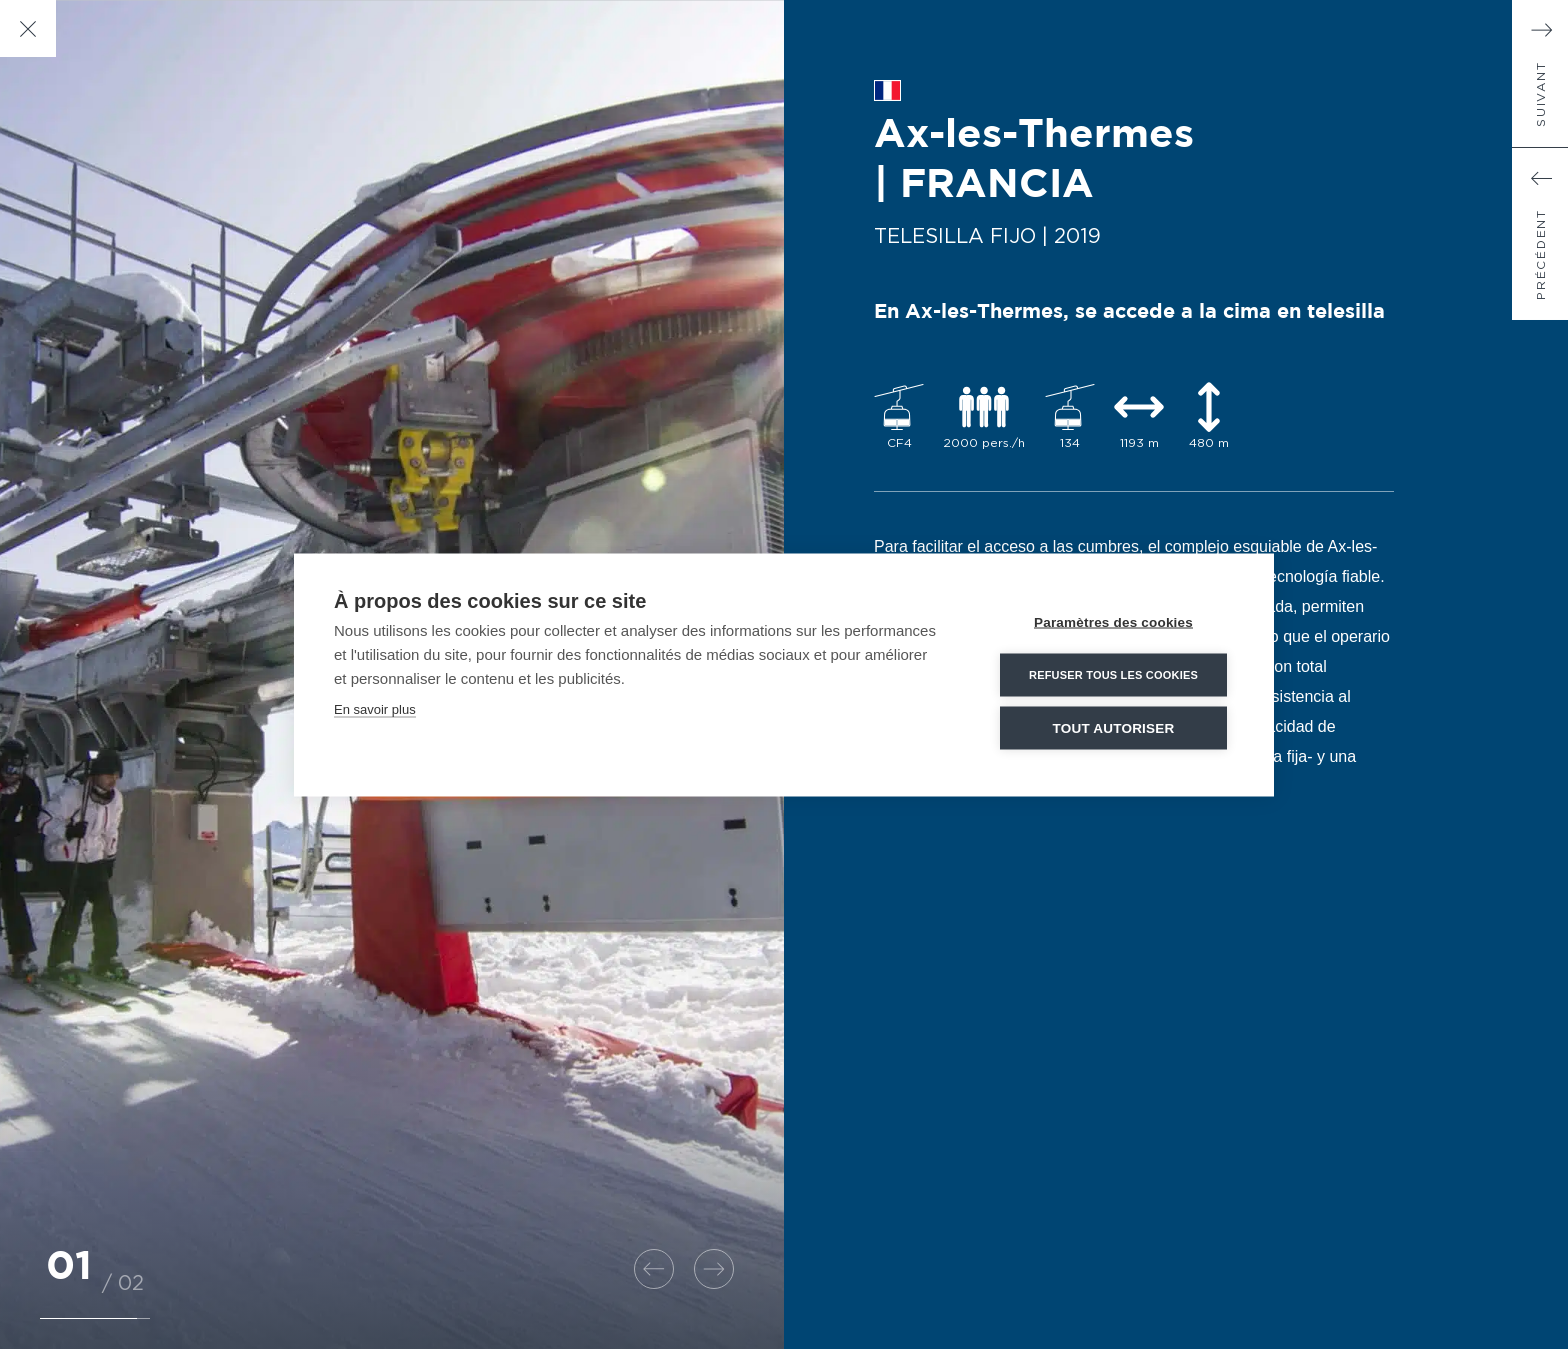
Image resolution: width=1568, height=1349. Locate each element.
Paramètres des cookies (1113, 621)
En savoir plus (375, 708)
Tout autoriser (1114, 727)
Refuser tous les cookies (1113, 674)
